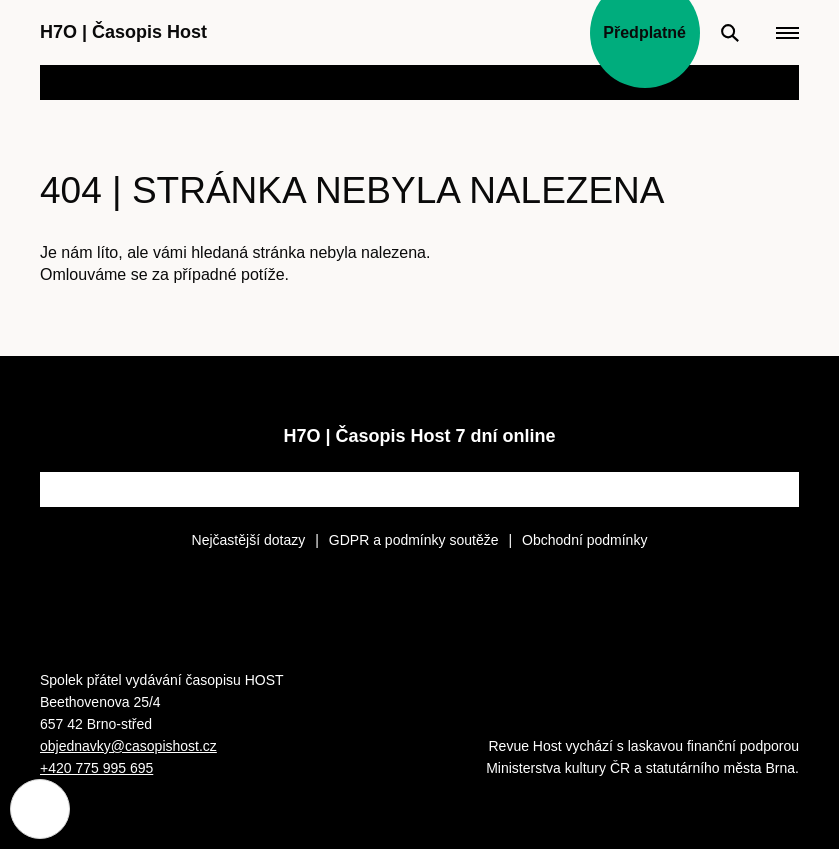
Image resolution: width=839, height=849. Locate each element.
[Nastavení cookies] (40, 809)
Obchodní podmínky (584, 540)
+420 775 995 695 (96, 768)
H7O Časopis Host (123, 32)
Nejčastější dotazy (249, 540)
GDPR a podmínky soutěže (414, 540)
